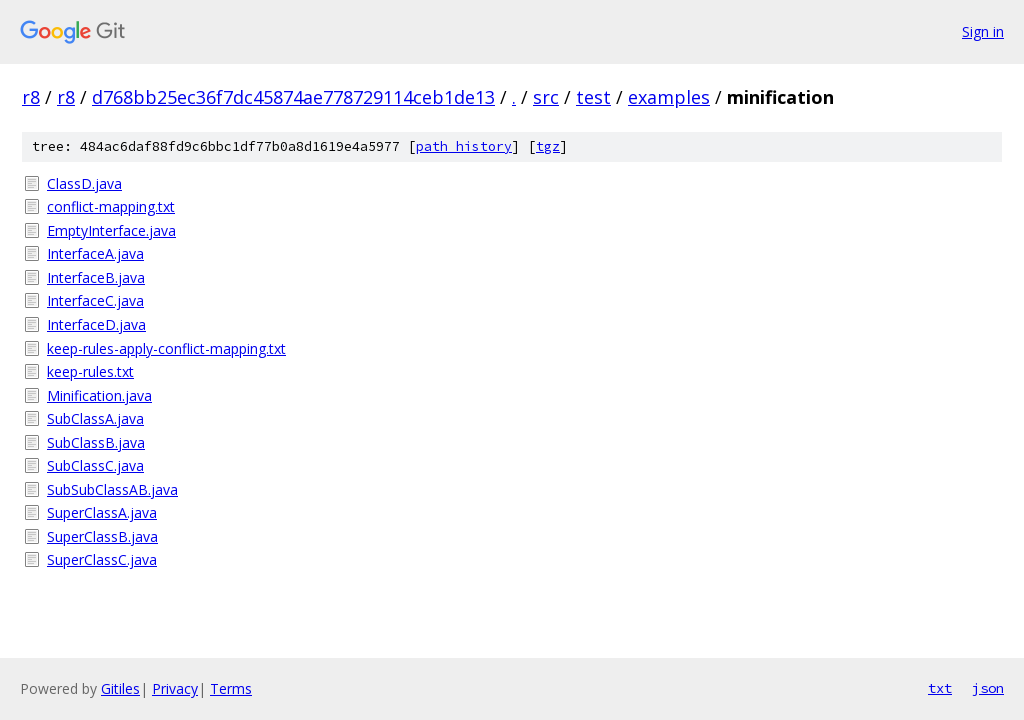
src (546, 97)
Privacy (175, 688)
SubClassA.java (95, 418)
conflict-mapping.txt (111, 206)
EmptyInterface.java (111, 230)
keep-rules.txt (90, 371)
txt (940, 688)
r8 (31, 97)
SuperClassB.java (102, 536)
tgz (548, 146)
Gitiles (120, 688)
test (593, 97)
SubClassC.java (95, 465)
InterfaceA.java (95, 253)
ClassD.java (84, 183)
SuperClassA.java (102, 512)
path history (464, 146)
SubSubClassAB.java (112, 489)
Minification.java (99, 395)
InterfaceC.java (95, 300)
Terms (231, 688)
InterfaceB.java (96, 277)
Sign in (983, 31)
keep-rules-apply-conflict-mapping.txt (166, 348)
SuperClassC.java (102, 559)
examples (669, 97)
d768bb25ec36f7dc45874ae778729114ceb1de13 (293, 97)
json (988, 688)
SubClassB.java (96, 442)
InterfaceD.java (96, 324)
